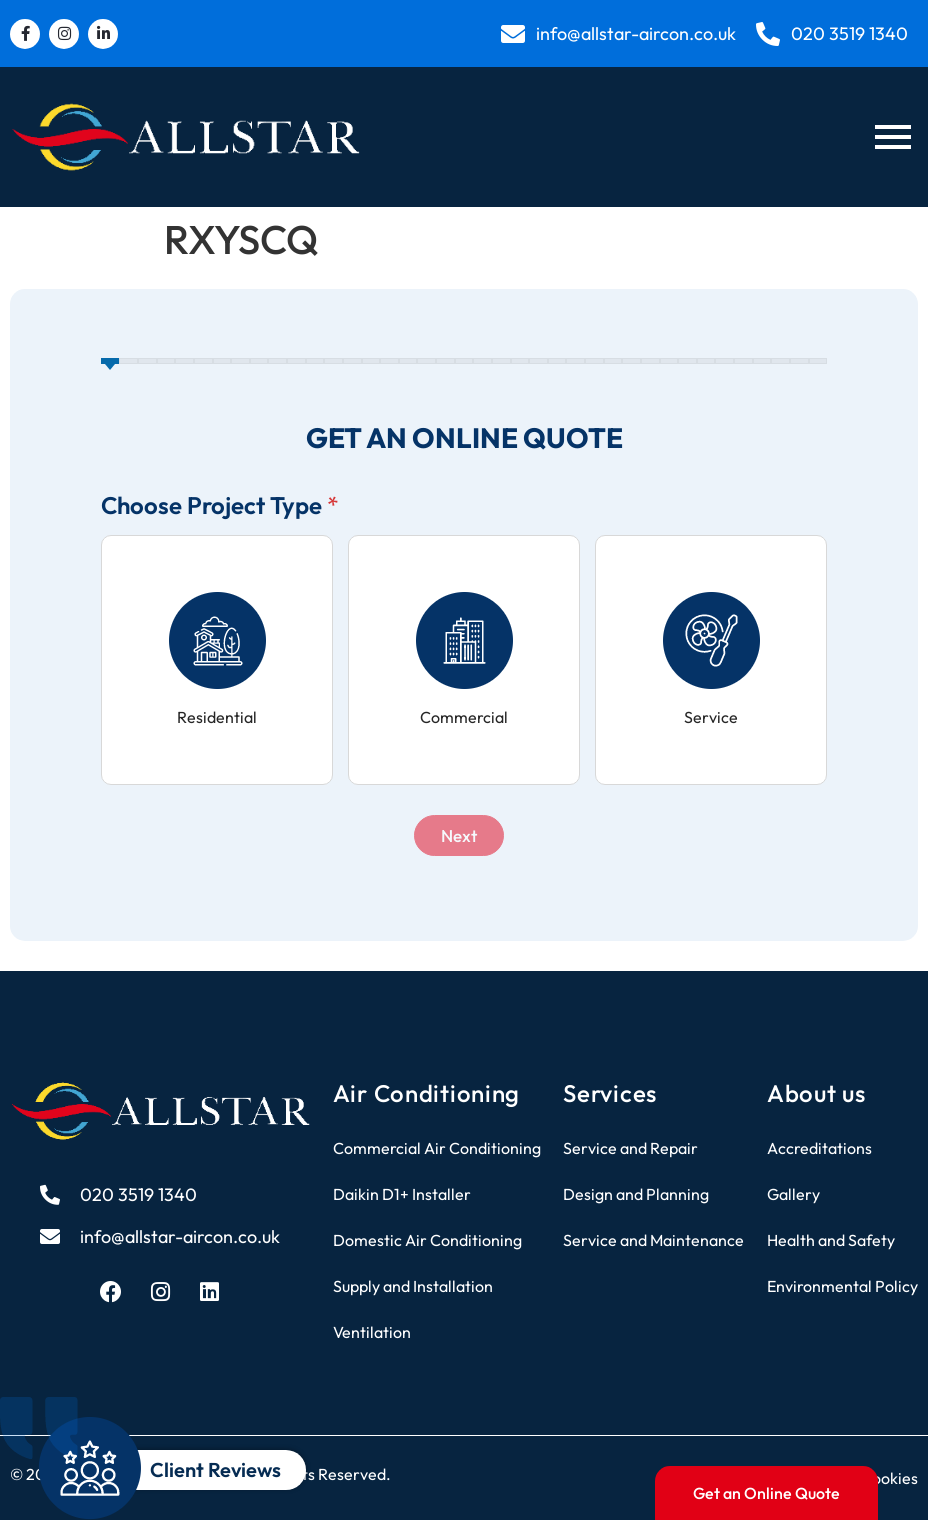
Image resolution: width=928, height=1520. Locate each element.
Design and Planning (636, 1194)
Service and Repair (630, 1148)
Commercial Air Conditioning (437, 1148)
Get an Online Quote (766, 1493)
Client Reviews (215, 1469)
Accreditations (819, 1148)
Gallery (793, 1194)
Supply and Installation (413, 1286)
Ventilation (372, 1332)
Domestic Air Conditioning (427, 1240)
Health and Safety (831, 1240)
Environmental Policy (842, 1286)
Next (459, 835)
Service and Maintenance (653, 1240)
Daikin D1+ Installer (402, 1194)
